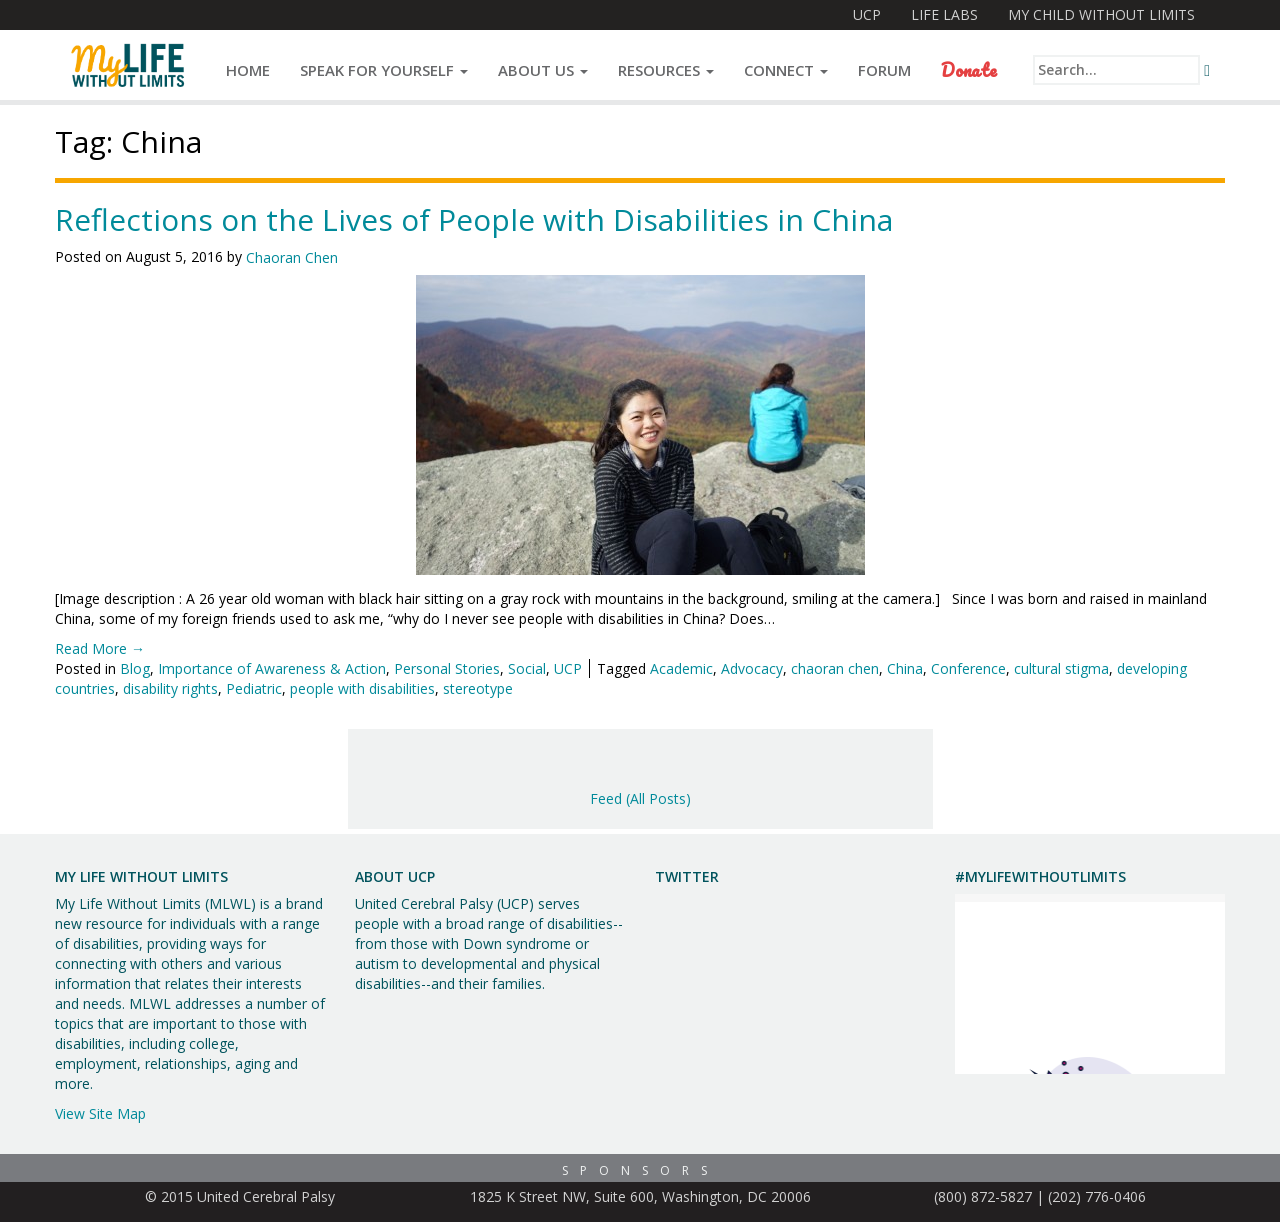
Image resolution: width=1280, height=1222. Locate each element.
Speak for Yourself (384, 70)
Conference (968, 668)
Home (248, 70)
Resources (666, 70)
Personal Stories (447, 668)
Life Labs (944, 14)
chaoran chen (835, 668)
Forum (884, 70)
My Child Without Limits (1101, 14)
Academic (681, 668)
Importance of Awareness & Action (272, 668)
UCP (867, 14)
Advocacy (752, 668)
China (905, 668)
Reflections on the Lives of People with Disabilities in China (474, 219)
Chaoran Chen (292, 257)
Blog (135, 668)
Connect (786, 70)
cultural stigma (1061, 668)
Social (527, 668)
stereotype (478, 688)
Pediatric (254, 688)
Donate (969, 70)
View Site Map (100, 1113)
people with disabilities (362, 688)
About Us (543, 70)
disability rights (170, 688)
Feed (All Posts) (640, 798)
